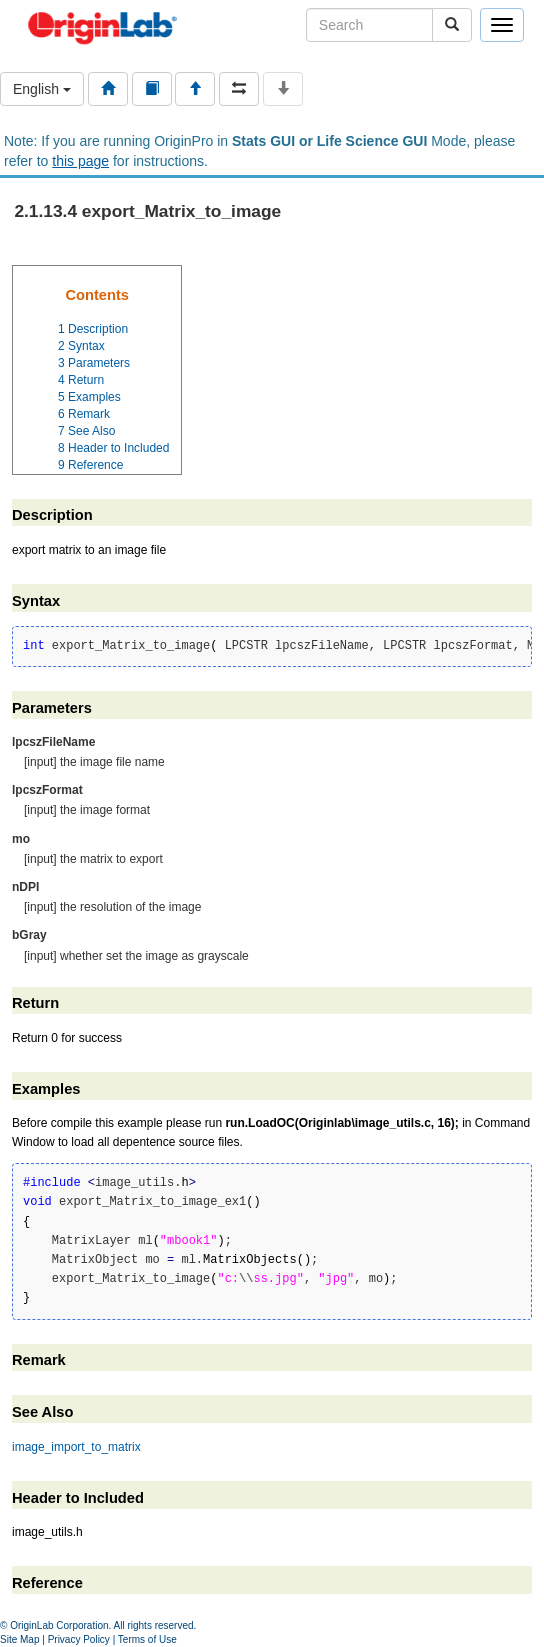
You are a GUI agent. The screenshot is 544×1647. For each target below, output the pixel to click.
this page (80, 161)
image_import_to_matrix (76, 1447)
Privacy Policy (79, 1639)
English (42, 89)
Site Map (19, 1639)
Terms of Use (147, 1639)
